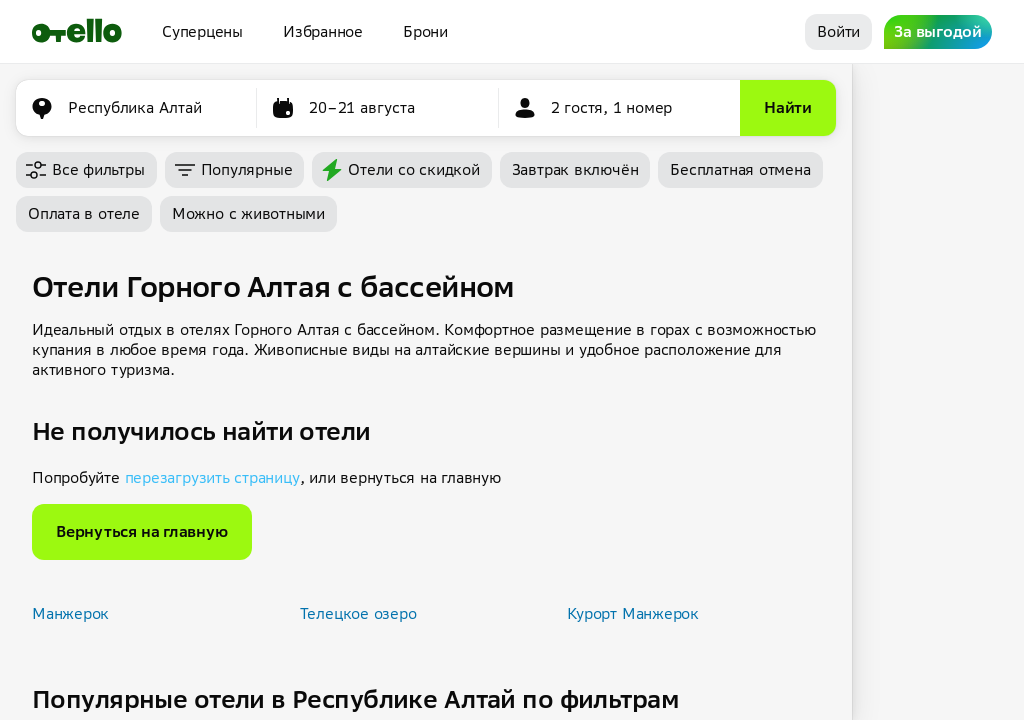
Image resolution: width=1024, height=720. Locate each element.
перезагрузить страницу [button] (212, 477)
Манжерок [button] (70, 613)
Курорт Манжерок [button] (633, 613)
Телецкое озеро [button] (358, 613)
